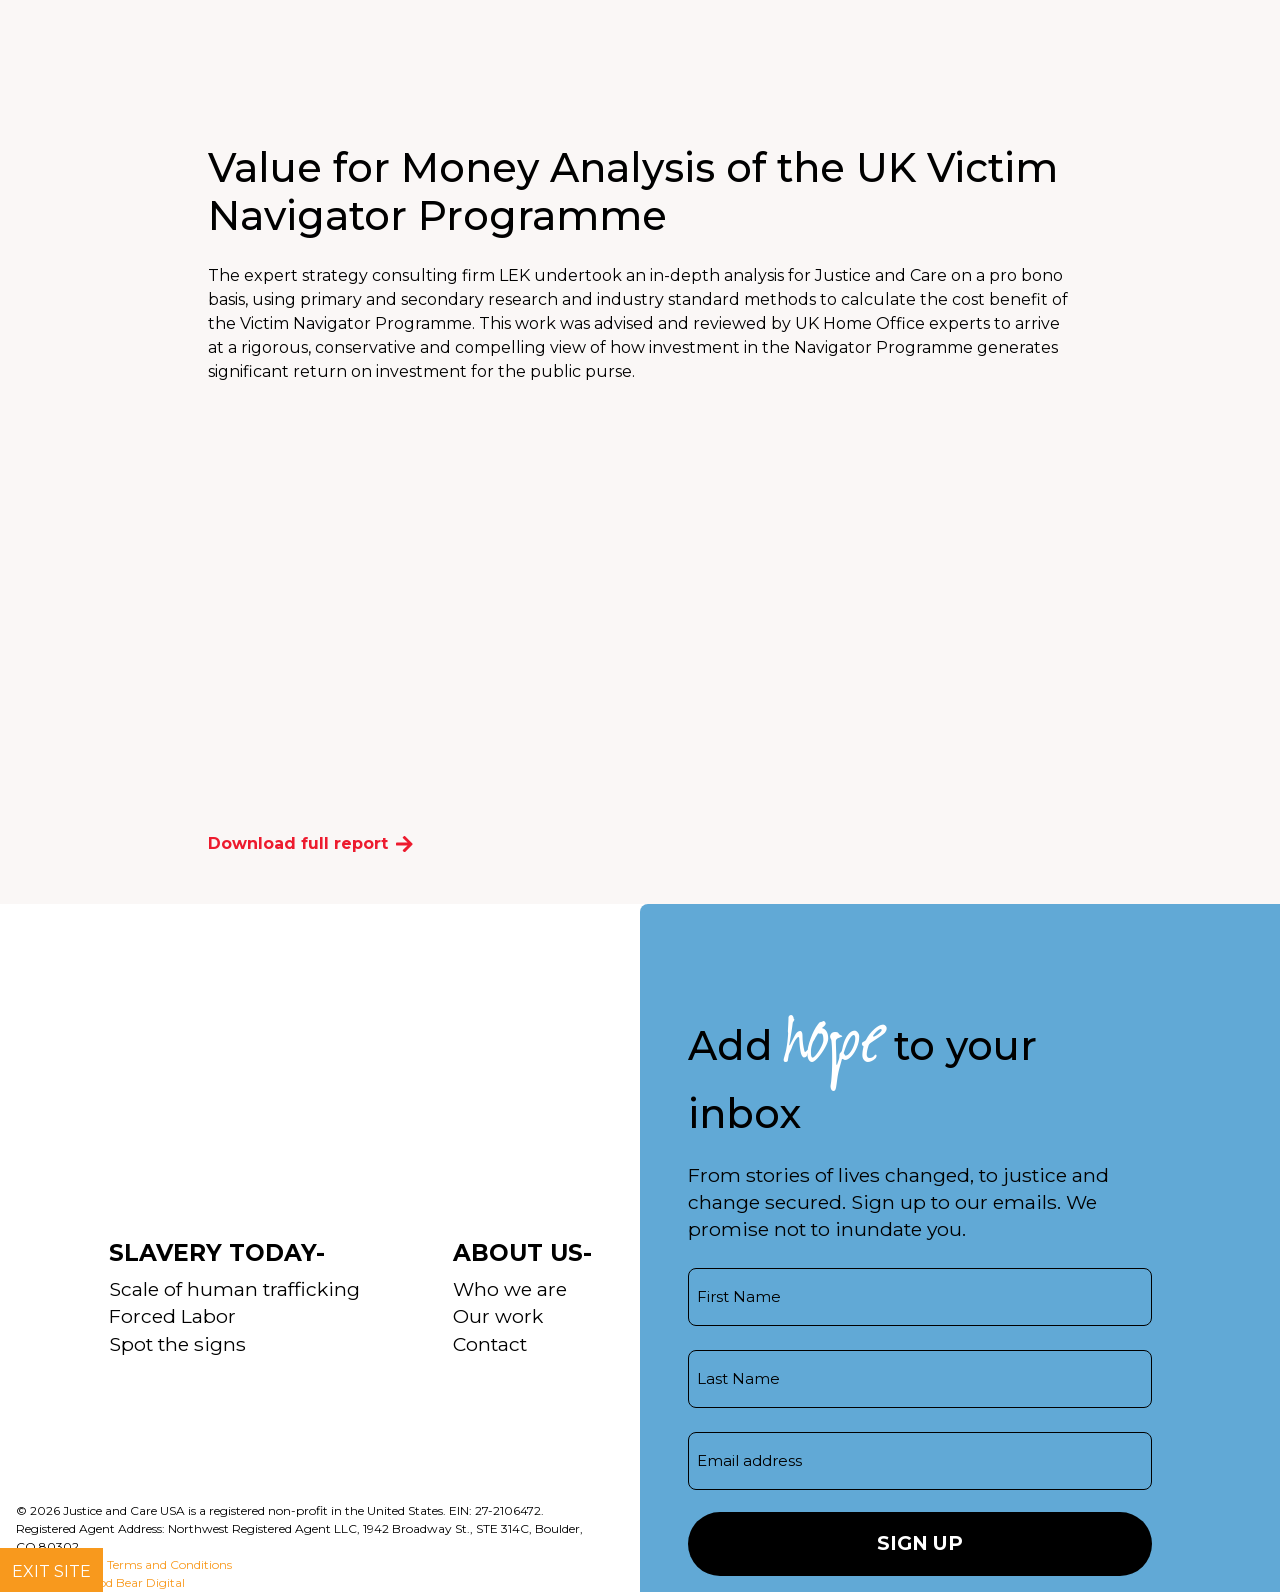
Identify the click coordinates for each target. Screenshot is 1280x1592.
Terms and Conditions (169, 1564)
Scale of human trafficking (234, 1289)
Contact (490, 1344)
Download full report (310, 843)
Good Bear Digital (133, 1582)
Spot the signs (177, 1344)
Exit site (51, 1571)
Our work (498, 1316)
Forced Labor (172, 1316)
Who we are (510, 1289)
